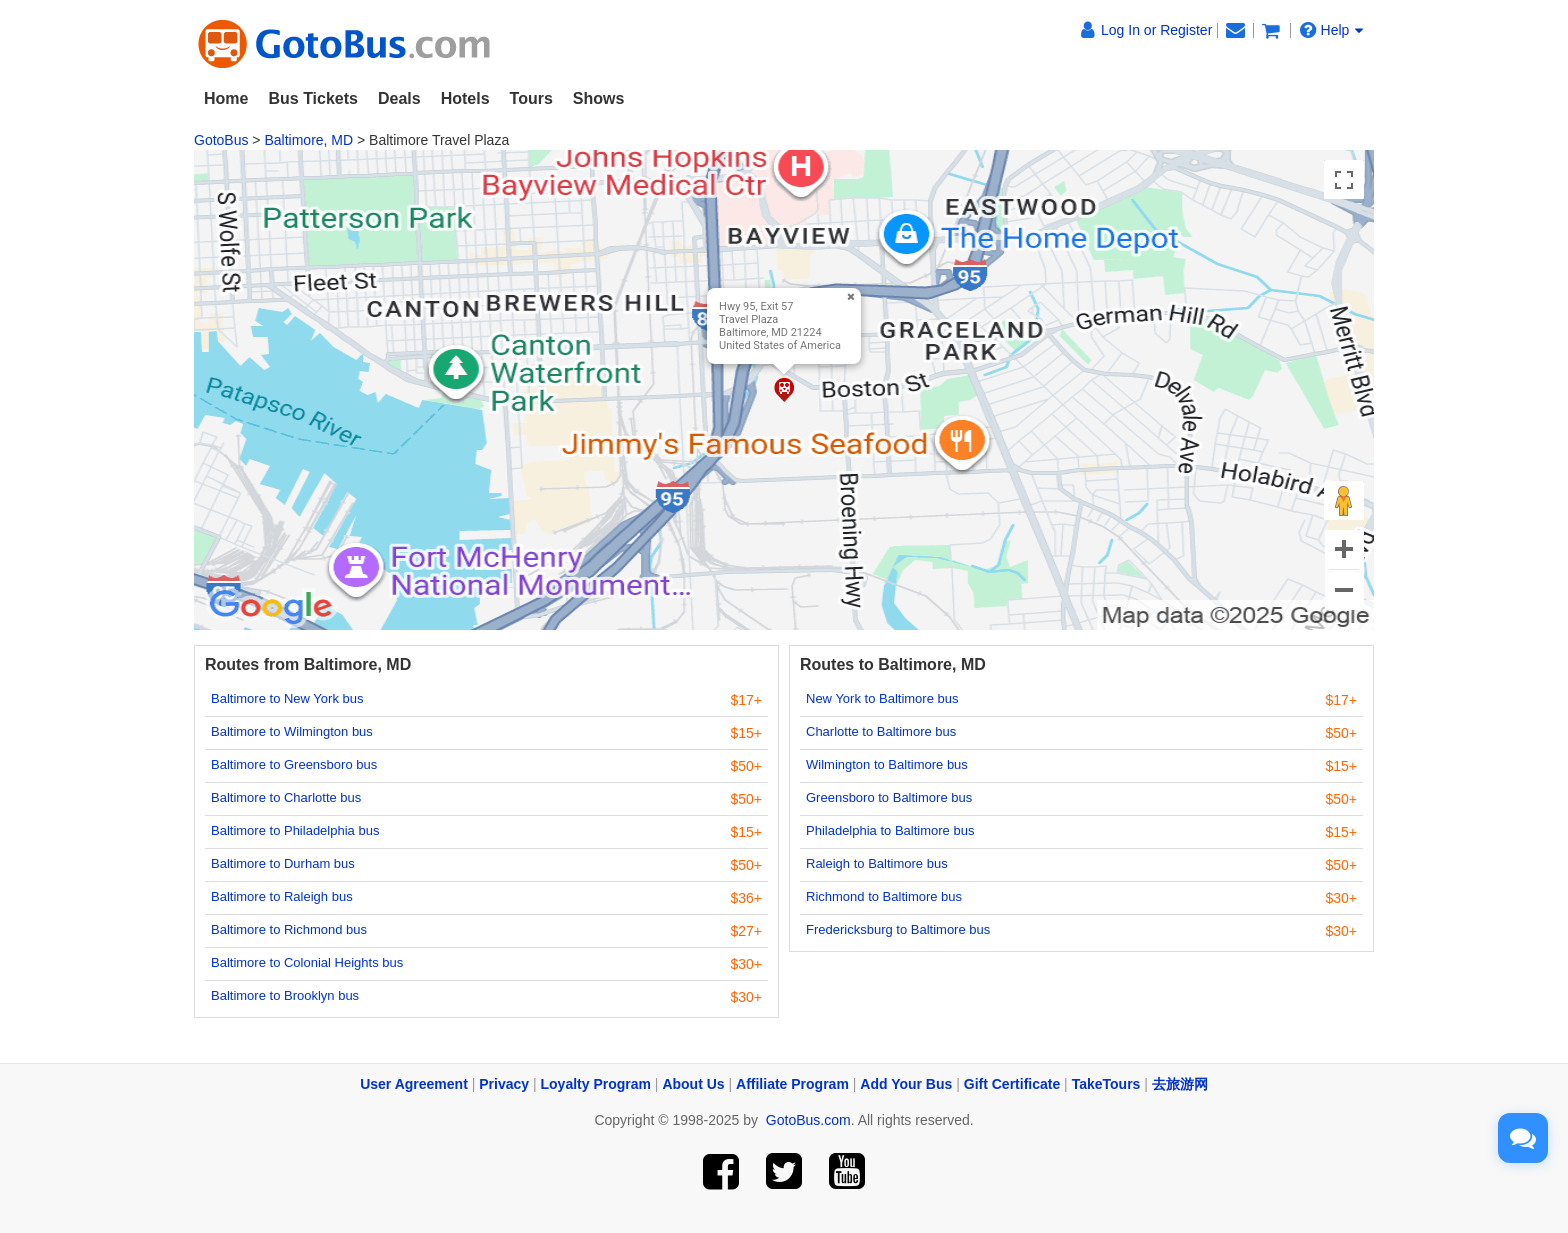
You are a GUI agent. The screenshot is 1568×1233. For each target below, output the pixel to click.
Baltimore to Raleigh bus (282, 896)
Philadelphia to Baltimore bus (890, 830)
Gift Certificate (1012, 1084)
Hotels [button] (465, 98)
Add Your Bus (906, 1084)
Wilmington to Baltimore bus (887, 764)
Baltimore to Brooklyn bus (285, 995)
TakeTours (1106, 1084)
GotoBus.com (808, 1120)
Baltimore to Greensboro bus (294, 764)
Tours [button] (531, 98)
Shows (599, 98)
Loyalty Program (596, 1084)
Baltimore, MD (308, 140)
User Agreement (414, 1084)
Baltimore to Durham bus (283, 863)
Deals (399, 98)
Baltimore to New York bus (287, 698)
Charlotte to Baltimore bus (881, 731)
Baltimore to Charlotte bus (286, 797)
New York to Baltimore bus (882, 698)
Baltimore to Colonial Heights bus (307, 962)
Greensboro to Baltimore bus (889, 797)
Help (1332, 30)
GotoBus (221, 140)
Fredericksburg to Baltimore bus (898, 929)
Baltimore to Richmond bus (289, 929)
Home (226, 98)
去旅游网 (1180, 1084)
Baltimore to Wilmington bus (292, 731)
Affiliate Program (792, 1084)
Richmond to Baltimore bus (884, 896)
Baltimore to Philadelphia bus (295, 830)
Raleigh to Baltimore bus (877, 863)
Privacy (504, 1084)
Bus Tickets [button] (313, 98)
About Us (693, 1084)
